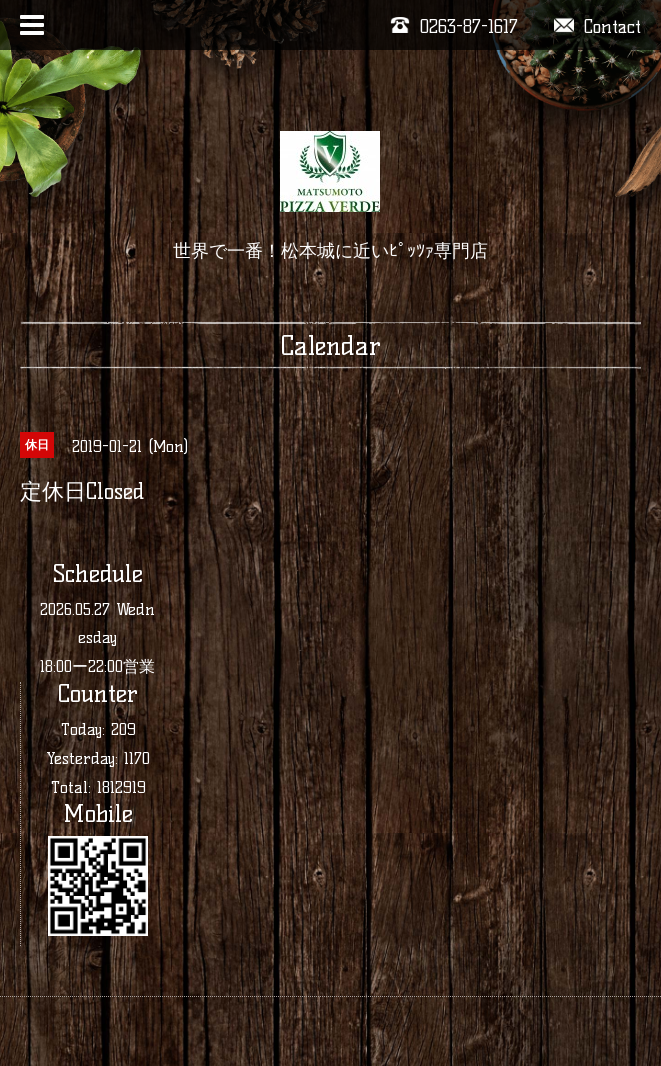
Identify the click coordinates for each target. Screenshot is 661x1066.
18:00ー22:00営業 (97, 666)
